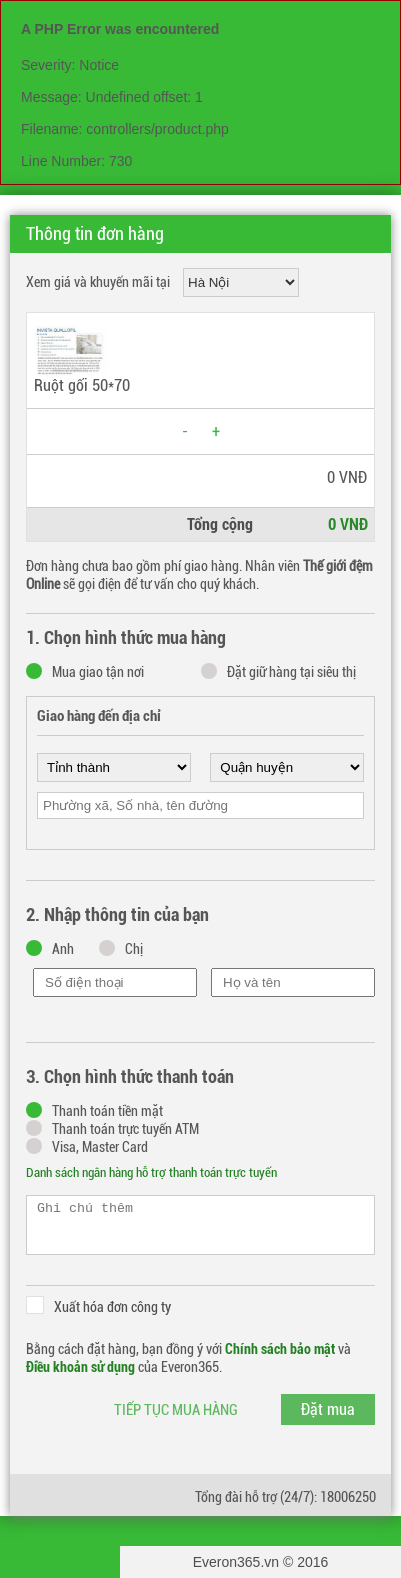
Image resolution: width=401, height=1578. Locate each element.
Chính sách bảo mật (280, 1349)
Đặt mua (328, 1409)
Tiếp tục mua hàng (176, 1410)
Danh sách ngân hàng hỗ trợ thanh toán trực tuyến (151, 1172)
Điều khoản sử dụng (80, 1367)
